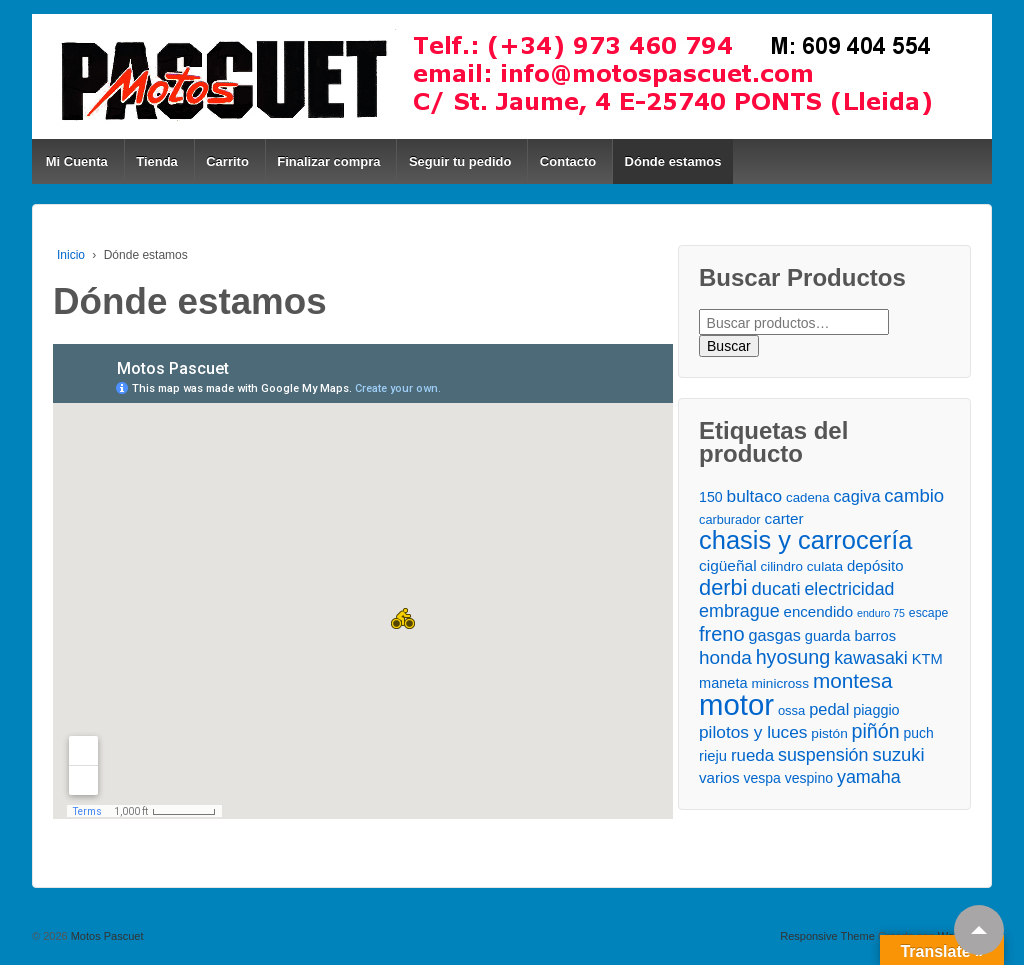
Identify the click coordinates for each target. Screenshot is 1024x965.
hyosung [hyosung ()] (793, 657)
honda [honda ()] (725, 657)
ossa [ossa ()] (791, 710)
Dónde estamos (673, 161)
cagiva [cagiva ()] (856, 496)
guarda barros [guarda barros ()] (850, 636)
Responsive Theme (827, 936)
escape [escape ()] (928, 613)
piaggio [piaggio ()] (876, 710)
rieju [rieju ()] (713, 756)
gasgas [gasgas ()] (775, 635)
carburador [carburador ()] (730, 519)
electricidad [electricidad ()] (849, 589)
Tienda (157, 161)
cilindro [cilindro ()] (781, 566)
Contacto (568, 161)
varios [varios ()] (719, 777)
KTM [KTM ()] (927, 659)
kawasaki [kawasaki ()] (871, 658)
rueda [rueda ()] (752, 755)
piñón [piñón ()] (876, 731)
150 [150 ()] (711, 497)
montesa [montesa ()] (853, 680)
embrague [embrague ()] (739, 611)
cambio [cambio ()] (914, 495)
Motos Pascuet (106, 936)
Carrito (227, 161)
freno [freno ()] (722, 634)
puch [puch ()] (918, 733)
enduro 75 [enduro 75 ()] (881, 613)
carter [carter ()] (784, 518)
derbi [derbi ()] (723, 587)
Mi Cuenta (77, 161)
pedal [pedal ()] (829, 709)
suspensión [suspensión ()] (823, 755)
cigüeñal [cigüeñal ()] (728, 565)
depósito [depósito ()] (875, 565)
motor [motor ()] (736, 704)
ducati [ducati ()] (775, 588)
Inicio (71, 255)
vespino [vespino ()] (809, 778)
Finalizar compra (328, 161)
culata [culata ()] (825, 566)
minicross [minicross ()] (780, 683)
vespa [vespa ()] (761, 778)
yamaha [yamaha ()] (869, 777)
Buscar (729, 346)
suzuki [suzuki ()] (898, 754)
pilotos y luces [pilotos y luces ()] (753, 732)
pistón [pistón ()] (829, 733)
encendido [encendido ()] (819, 611)
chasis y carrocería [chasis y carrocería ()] (805, 540)
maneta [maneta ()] (723, 683)
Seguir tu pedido (460, 161)
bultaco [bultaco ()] (755, 496)
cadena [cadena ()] (807, 497)
